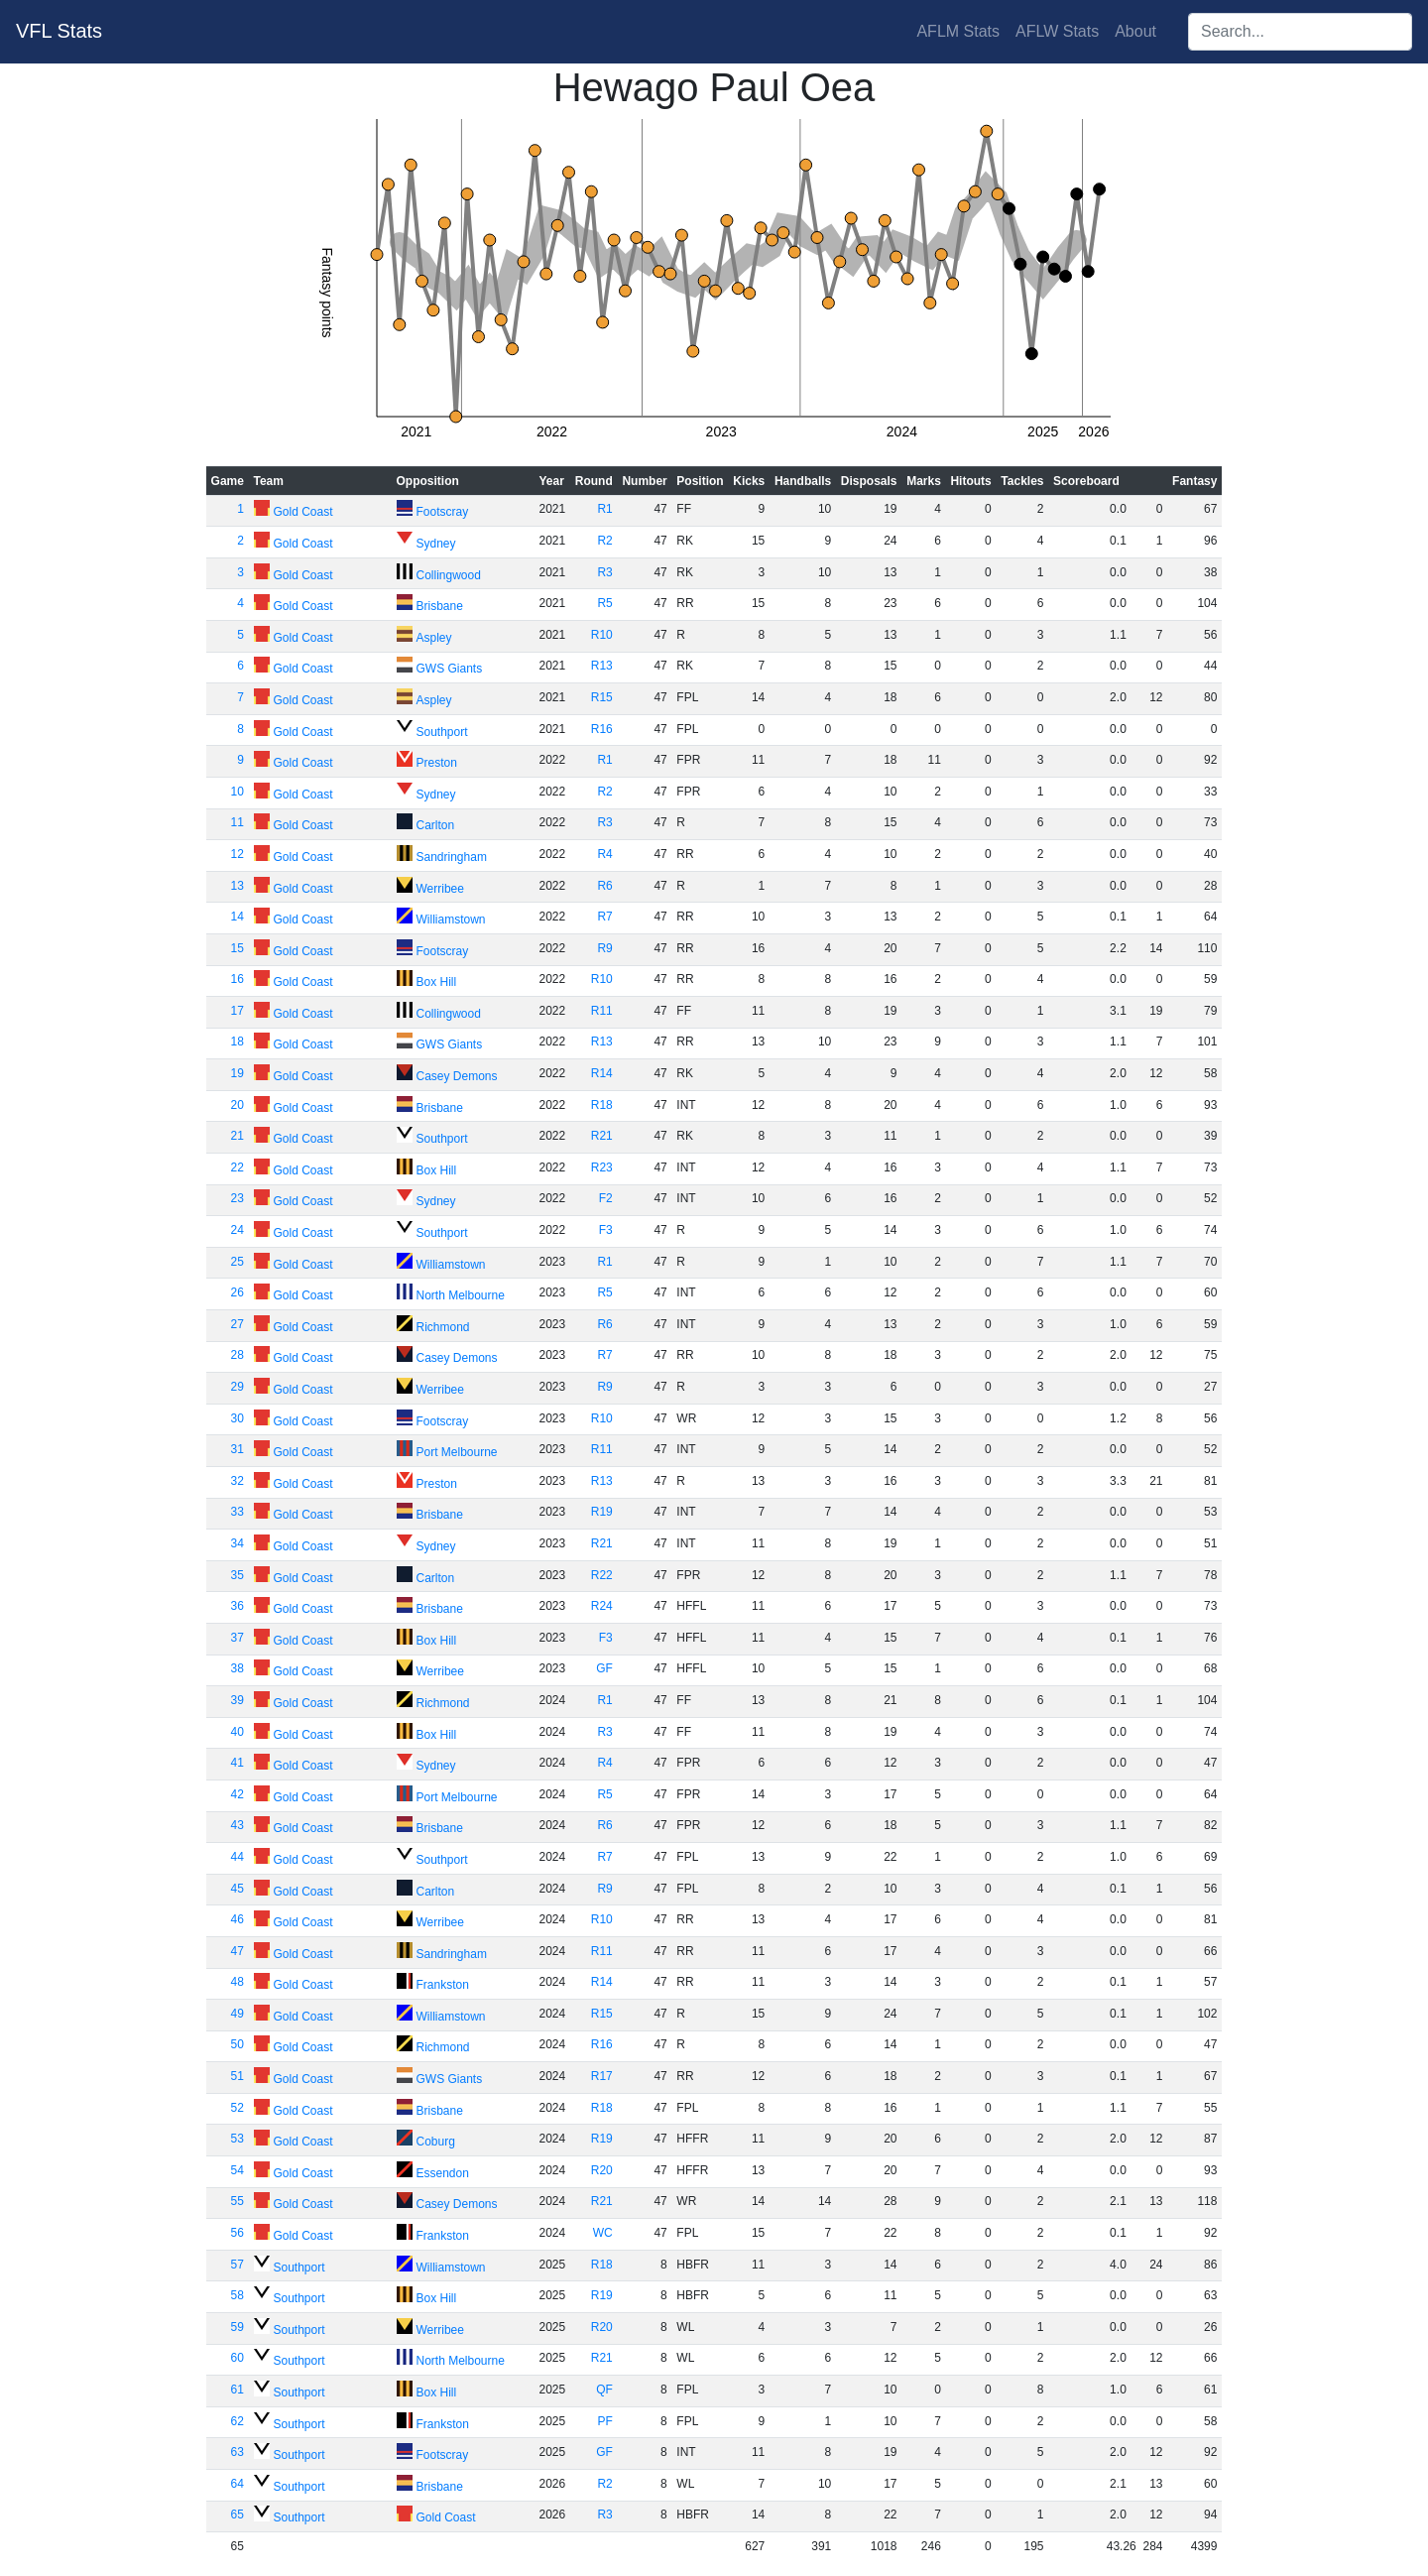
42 (237, 1794)
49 (237, 2014)
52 (237, 2108)
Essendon (442, 2173)
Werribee (440, 889)
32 (237, 1481)
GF (604, 1668)
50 (237, 2044)
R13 (602, 666)
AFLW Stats (1057, 31)
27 (237, 1324)
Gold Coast (303, 512)
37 (237, 1638)
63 (237, 2452)
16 (237, 979)
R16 (602, 729)
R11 (602, 1011)
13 (237, 886)
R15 (602, 697)
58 (237, 2295)
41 (237, 1763)
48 (237, 1982)
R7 (604, 916)
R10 (602, 635)
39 (237, 1700)
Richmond (443, 1327)
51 (237, 2076)
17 (237, 1011)
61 (237, 2389)
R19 (602, 1512)
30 (237, 1418)
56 (237, 2233)
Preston (436, 763)
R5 (604, 603)
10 (237, 791)
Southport (442, 732)
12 (237, 854)
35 (237, 1575)
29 (237, 1387)
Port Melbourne (457, 1452)
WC (603, 2233)
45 (237, 1889)
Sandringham (451, 857)
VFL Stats (59, 31)
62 (237, 2421)
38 (237, 1668)
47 (237, 1951)
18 (237, 1041)
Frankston (442, 1985)
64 (237, 2484)
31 (237, 1449)
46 (237, 1919)
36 (237, 1606)
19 (237, 1073)
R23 (602, 1167)
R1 (604, 509)
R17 (602, 2076)
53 (237, 2139)
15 (237, 948)
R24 (602, 1606)
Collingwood (448, 575)
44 (237, 1857)
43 (237, 1825)
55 (237, 2201)
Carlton (435, 825)
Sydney (436, 544)
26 (237, 1292)
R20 (602, 2170)
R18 (602, 1105)
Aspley (434, 638)
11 (237, 822)
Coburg (435, 2141)
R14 (602, 1073)
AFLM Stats (958, 31)
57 (237, 2264)
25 (237, 1262)
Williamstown (451, 919)
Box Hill (436, 982)
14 (237, 916)
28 (237, 1355)
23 (237, 1198)
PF (604, 2421)
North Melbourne (460, 1295)
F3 (606, 1230)
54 (237, 2170)
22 (237, 1167)
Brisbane (439, 606)
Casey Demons (457, 1076)
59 (237, 2327)
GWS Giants (449, 668)
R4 (604, 854)
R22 (602, 1575)
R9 (604, 948)
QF (604, 2389)
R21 (602, 1136)
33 (237, 1512)
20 (237, 1105)
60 (237, 2358)
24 (237, 1230)
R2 (604, 541)
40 (237, 1732)
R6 (604, 886)
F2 (606, 1198)
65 (237, 2514)
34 (237, 1543)
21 (237, 1136)
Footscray (442, 512)
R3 (604, 572)
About (1135, 31)
